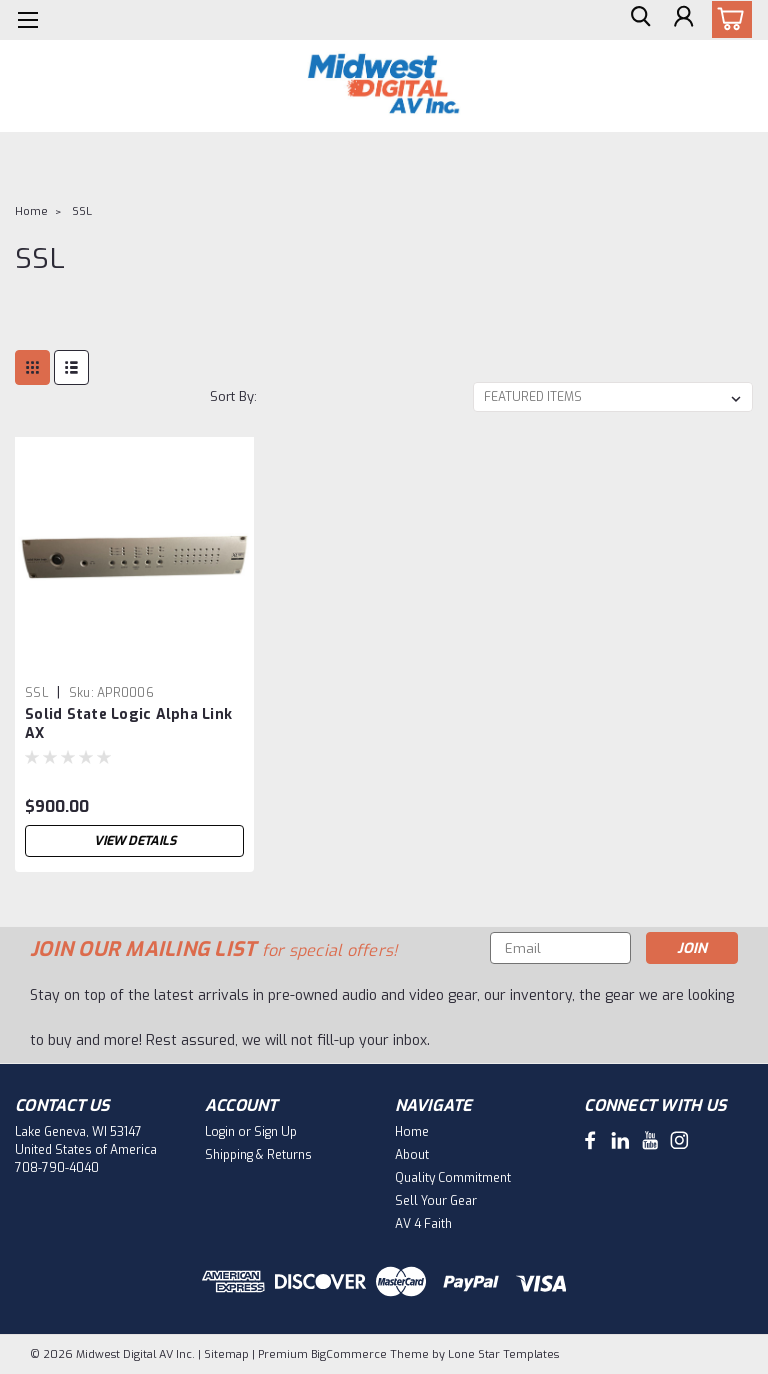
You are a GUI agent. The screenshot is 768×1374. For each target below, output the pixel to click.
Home (31, 211)
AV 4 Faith (423, 1224)
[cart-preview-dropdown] (727, 19)
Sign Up (275, 1132)
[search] (637, 20)
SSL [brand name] (36, 693)
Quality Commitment (453, 1178)
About (412, 1155)
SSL (82, 211)
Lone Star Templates (503, 1354)
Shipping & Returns (258, 1155)
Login (220, 1132)
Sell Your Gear (436, 1201)
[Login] (682, 20)
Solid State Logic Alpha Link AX (128, 724)
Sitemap (226, 1354)
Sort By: (233, 396)
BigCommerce (349, 1354)
